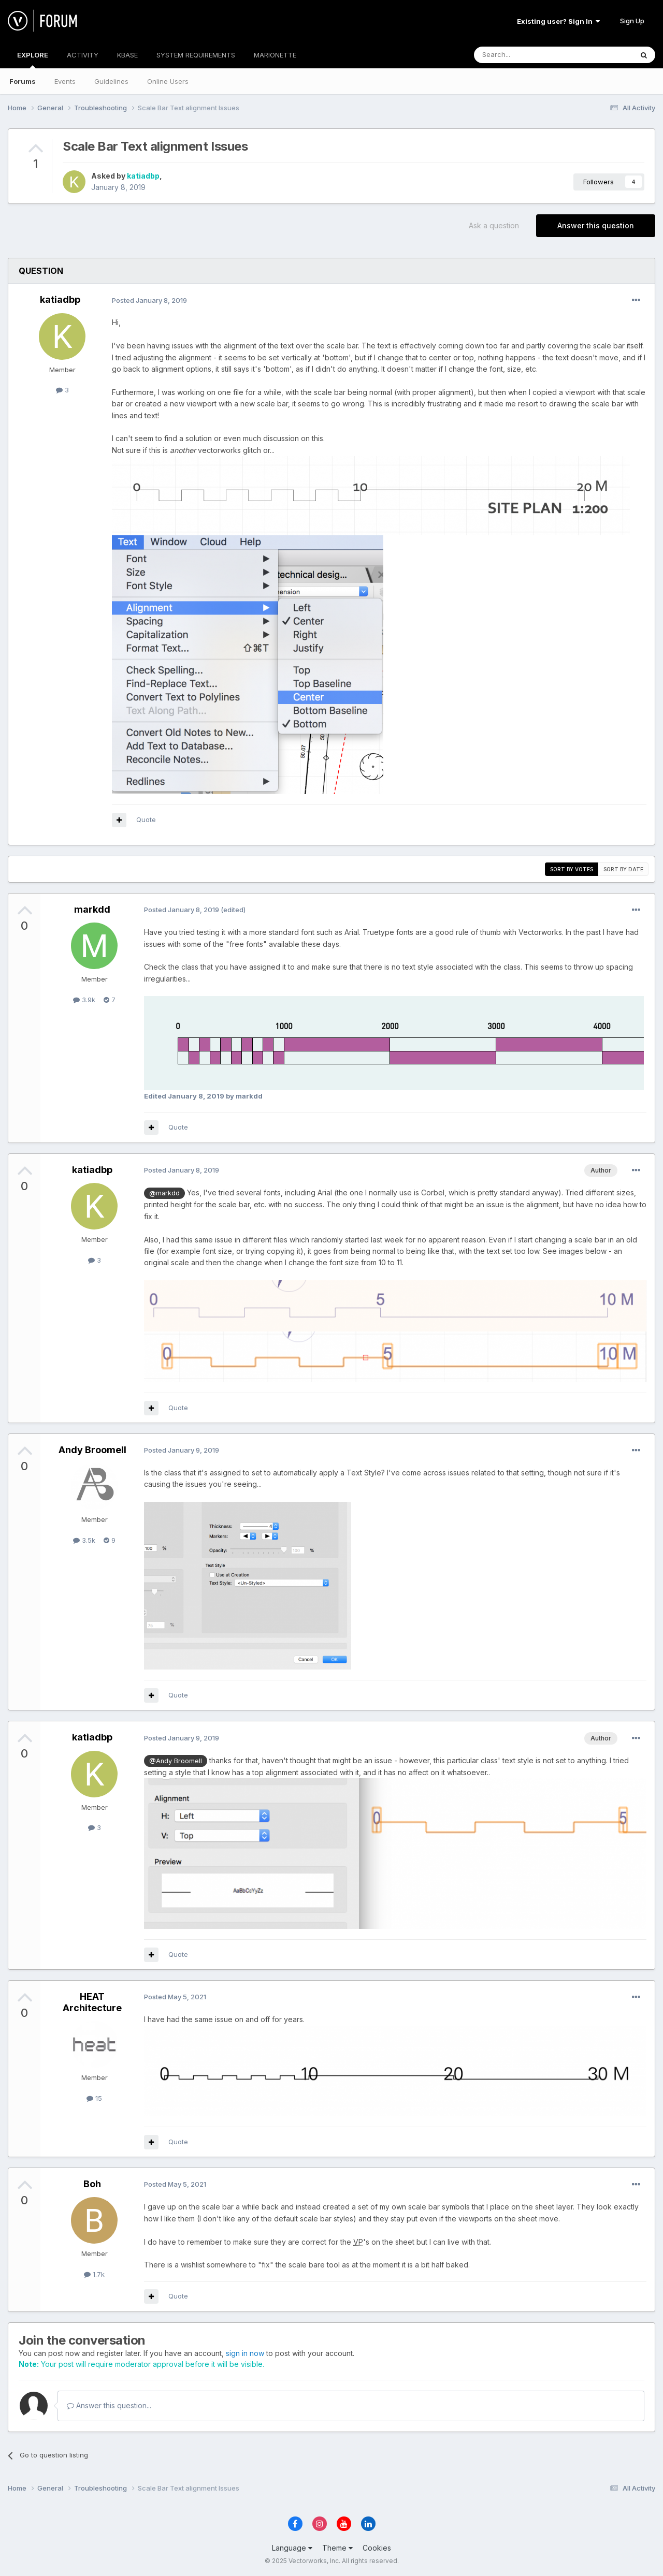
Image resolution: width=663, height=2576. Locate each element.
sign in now (245, 2353)
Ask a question (494, 225)
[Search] (527, 55)
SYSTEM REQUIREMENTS (195, 55)
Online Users (168, 81)
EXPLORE (32, 59)
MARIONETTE (275, 55)
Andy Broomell (92, 1449)
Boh (92, 2183)
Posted (149, 300)
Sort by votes (571, 869)
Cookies (377, 2547)
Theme (337, 2547)
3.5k (84, 1540)
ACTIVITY (82, 55)
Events (65, 81)
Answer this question (595, 225)
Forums (22, 81)
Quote (146, 819)
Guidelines (111, 81)
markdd (92, 909)
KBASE (127, 55)
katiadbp (143, 175)
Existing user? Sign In (558, 21)
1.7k (94, 2274)
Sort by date (623, 869)
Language (292, 2547)
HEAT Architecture (92, 2002)
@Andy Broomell (175, 1761)
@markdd (164, 1193)
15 (94, 2098)
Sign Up (632, 21)
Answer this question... (109, 2405)
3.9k (84, 1000)
